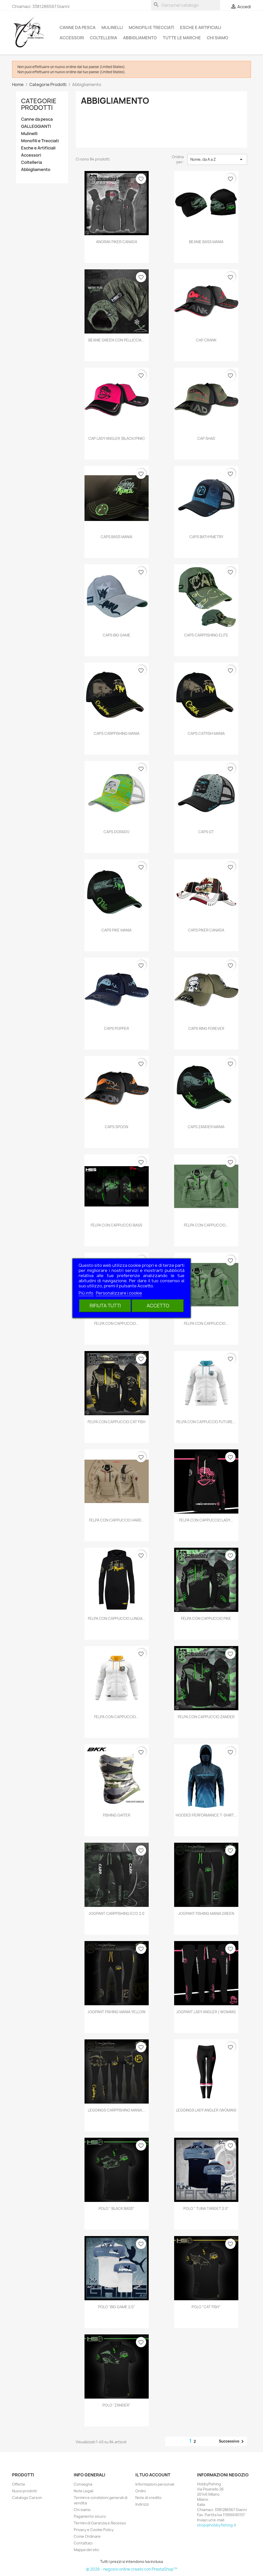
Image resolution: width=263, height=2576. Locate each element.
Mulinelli (112, 27)
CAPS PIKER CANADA (206, 930)
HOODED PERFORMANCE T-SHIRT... (206, 1815)
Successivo (232, 2441)
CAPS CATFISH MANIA (206, 733)
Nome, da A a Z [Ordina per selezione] (217, 159)
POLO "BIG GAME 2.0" (116, 2306)
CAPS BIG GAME (116, 635)
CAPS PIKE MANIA (116, 930)
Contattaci (83, 2543)
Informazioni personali (154, 2484)
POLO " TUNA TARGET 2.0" (206, 2208)
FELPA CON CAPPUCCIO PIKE (206, 1618)
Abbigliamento (140, 38)
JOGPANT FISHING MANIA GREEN (206, 1913)
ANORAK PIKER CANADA (116, 241)
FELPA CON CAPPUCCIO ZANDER (206, 1716)
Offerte (18, 2484)
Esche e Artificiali (200, 27)
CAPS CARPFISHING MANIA (116, 733)
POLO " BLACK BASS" (117, 2208)
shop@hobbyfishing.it (216, 2525)
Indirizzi (142, 2504)
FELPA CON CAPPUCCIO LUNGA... (116, 1618)
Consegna (83, 2484)
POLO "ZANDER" (116, 2405)
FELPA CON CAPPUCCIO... (206, 1225)
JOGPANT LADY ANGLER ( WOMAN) (206, 2011)
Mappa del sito (86, 2549)
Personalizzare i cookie (119, 1293)
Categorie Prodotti (39, 104)
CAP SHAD (206, 438)
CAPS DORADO (116, 831)
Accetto (158, 1306)
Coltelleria (103, 38)
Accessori (72, 38)
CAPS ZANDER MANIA (206, 1126)
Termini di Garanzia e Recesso (100, 2523)
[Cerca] (185, 5)
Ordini (140, 2490)
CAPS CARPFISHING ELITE (206, 635)
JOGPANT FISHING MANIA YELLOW (117, 2011)
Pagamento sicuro (90, 2516)
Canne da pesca (78, 27)
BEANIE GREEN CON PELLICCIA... (116, 340)
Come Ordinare (87, 2536)
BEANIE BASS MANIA (206, 241)
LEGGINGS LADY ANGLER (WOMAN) (206, 2110)
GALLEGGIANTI (36, 126)
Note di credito (148, 2497)
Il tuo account (152, 2475)
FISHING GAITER (116, 1815)
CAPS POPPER (116, 1028)
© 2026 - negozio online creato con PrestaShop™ (131, 2569)
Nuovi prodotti (24, 2490)
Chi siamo (217, 38)
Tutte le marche (182, 38)
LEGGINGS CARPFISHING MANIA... (116, 2110)
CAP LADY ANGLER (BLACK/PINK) (116, 438)
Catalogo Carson (27, 2497)
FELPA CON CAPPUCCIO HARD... (116, 1520)
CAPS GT (206, 831)
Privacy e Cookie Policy (94, 2529)
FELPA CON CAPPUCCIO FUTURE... (206, 1421)
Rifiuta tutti (105, 1306)
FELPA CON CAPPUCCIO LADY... (206, 1520)
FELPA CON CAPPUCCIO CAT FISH (116, 1421)
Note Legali (83, 2490)
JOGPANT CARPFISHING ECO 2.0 (116, 1913)
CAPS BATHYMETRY (206, 536)
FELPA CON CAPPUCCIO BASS (116, 1225)
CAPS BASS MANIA (116, 536)
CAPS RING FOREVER (206, 1028)
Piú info (86, 1293)
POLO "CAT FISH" (206, 2306)
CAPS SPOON (116, 1126)
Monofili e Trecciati (151, 27)
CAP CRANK (206, 340)
